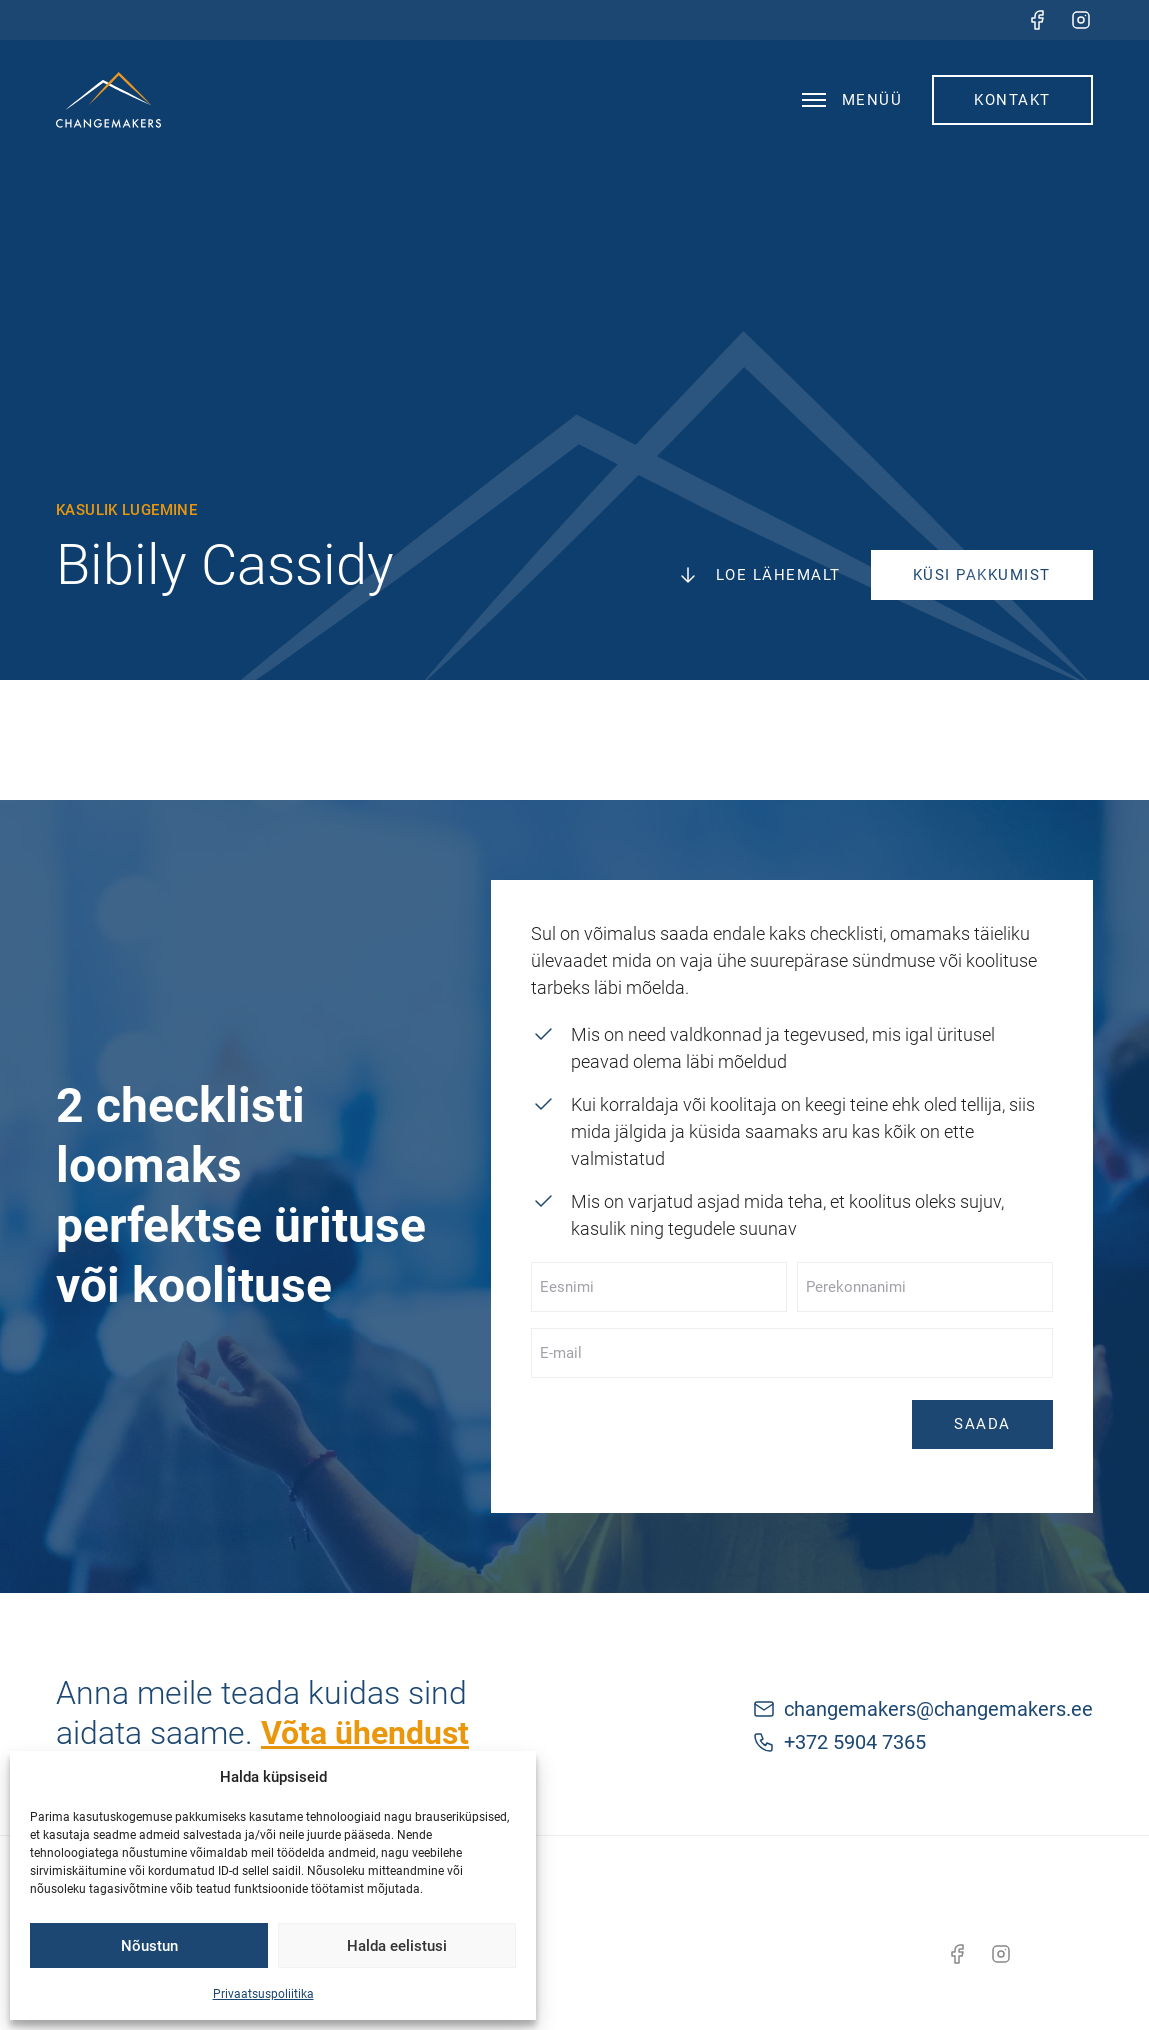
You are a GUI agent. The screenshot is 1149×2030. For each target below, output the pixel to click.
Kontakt (1012, 100)
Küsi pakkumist (982, 575)
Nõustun (149, 1946)
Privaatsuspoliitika (263, 1994)
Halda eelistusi (397, 1946)
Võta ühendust (365, 1733)
